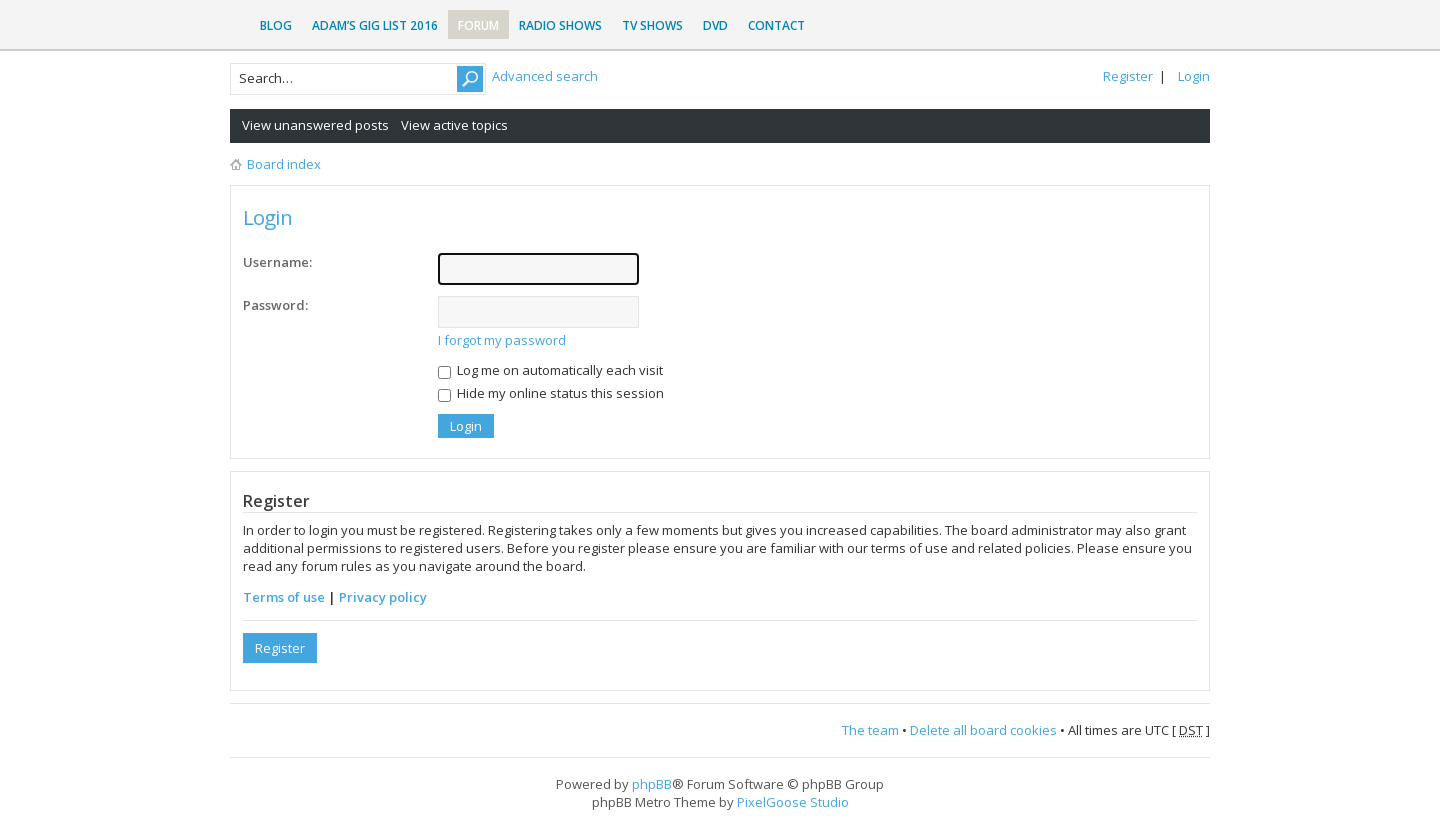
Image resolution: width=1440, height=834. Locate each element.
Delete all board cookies (983, 730)
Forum (478, 25)
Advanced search (545, 76)
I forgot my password (502, 340)
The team (870, 730)
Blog (276, 25)
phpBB (652, 784)
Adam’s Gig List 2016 (375, 25)
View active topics (454, 125)
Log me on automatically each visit (550, 370)
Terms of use (284, 597)
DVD (715, 25)
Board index (284, 164)
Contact (776, 25)
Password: (275, 305)
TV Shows (652, 25)
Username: (277, 262)
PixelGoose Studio (793, 802)
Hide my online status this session (551, 393)
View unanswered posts (315, 125)
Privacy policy (383, 597)
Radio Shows (560, 25)
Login (1194, 76)
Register (1128, 76)
